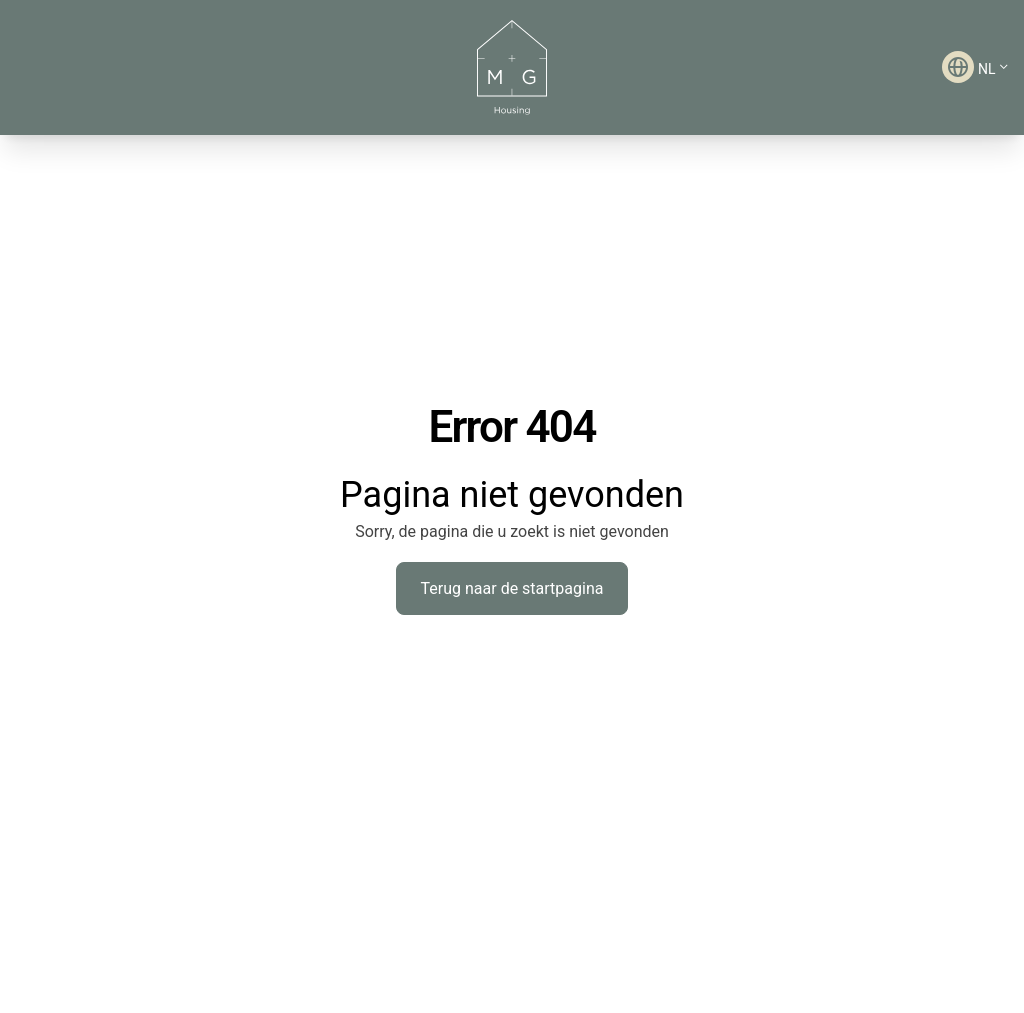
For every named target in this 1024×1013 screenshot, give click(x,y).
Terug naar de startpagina (512, 588)
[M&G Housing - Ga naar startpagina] (512, 67)
